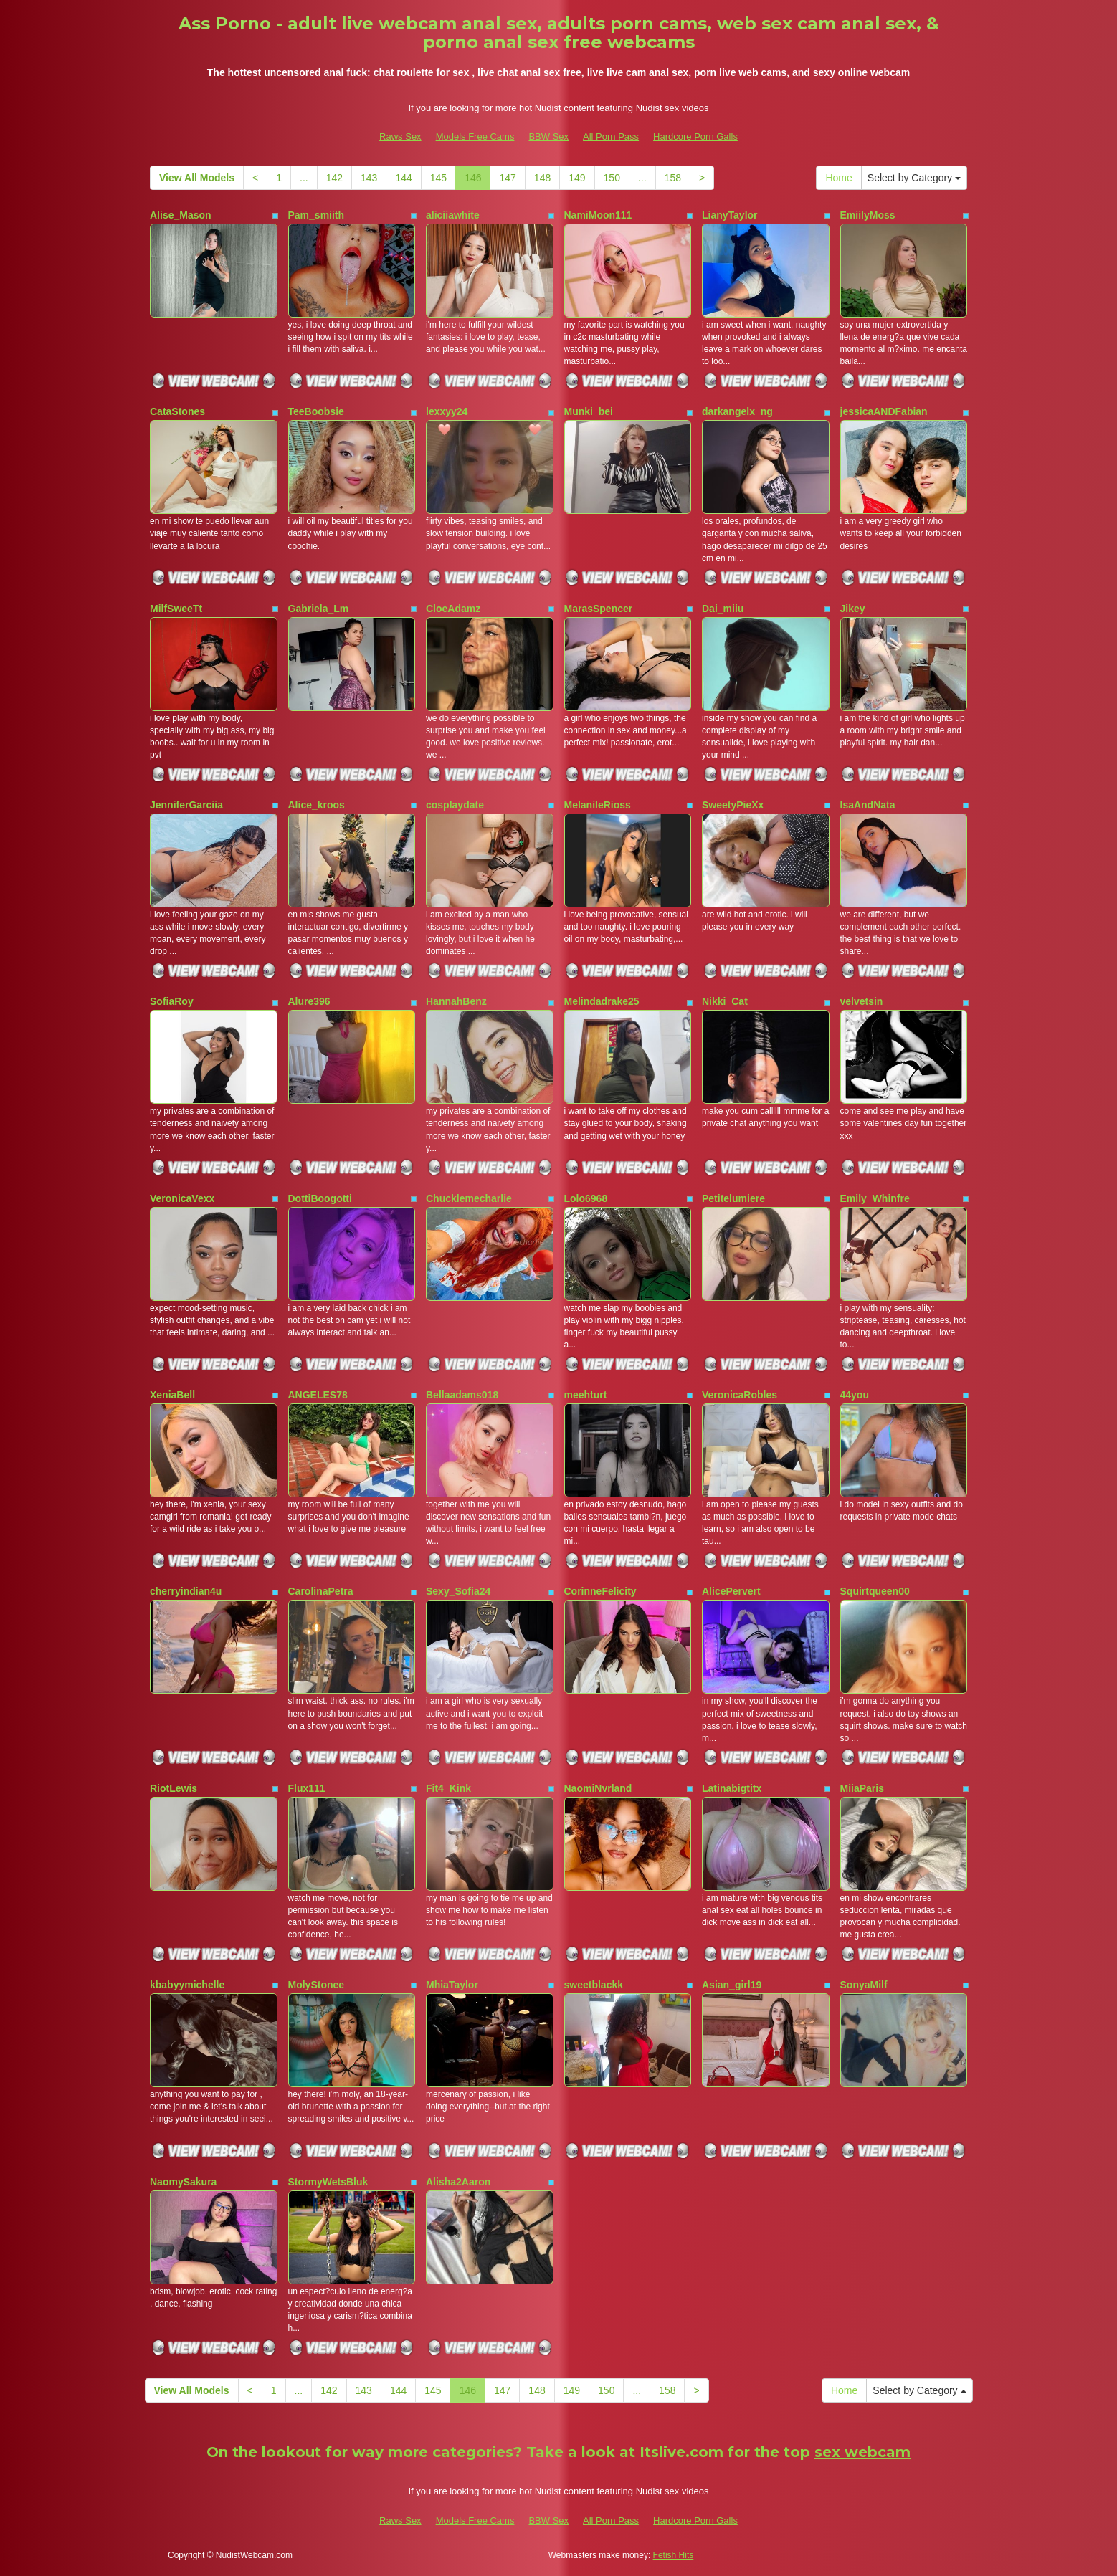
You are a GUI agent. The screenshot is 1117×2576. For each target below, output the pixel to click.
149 (577, 177)
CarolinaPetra (320, 1591)
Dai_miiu (722, 608)
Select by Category (914, 177)
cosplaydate (455, 805)
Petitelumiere (733, 1198)
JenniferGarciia (186, 805)
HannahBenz (456, 1001)
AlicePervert (731, 1591)
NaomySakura (183, 2182)
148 (542, 177)
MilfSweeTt (176, 608)
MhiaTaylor (452, 1984)
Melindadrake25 (602, 1001)
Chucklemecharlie (469, 1198)
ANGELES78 (318, 1395)
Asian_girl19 (731, 1984)
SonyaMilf (864, 1984)
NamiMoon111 (598, 215)
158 (673, 177)
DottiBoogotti (320, 1198)
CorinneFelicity (600, 1591)
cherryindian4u (186, 1591)
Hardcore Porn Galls (695, 136)
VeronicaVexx (182, 1198)
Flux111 (306, 1788)
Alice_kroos (316, 805)
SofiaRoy (172, 1001)
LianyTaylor (730, 215)
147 (507, 177)
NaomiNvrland (598, 1788)
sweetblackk (594, 1984)
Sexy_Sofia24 (458, 1591)
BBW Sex (548, 136)
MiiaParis (862, 1788)
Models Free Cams (475, 136)
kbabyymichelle (187, 1984)
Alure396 (309, 1001)
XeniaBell (172, 1395)
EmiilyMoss (867, 215)
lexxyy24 (446, 411)
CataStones (177, 411)
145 (438, 177)
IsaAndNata (867, 805)
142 (334, 177)
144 (403, 177)
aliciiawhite (453, 215)
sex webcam (862, 2452)
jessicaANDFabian (884, 411)
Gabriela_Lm (318, 608)
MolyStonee (316, 1984)
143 (369, 177)
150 (612, 177)
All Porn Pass (611, 136)
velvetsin (861, 1001)
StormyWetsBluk (328, 2182)
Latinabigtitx (731, 1788)
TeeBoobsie (316, 411)
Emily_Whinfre (875, 1198)
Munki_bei (588, 411)
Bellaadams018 (462, 1395)
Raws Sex (400, 136)
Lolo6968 (586, 1198)
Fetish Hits (673, 2555)
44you (854, 1395)
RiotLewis (173, 1788)
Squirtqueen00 (875, 1591)
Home (838, 177)
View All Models (196, 177)
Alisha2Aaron (458, 2182)
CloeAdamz (453, 608)
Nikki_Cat (725, 1001)
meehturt (585, 1395)
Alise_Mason (180, 215)
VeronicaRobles (739, 1395)
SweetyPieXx (733, 805)
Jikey (852, 608)
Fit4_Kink (448, 1788)
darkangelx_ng (737, 411)
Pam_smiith (316, 215)
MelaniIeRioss (597, 805)
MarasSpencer (598, 608)
